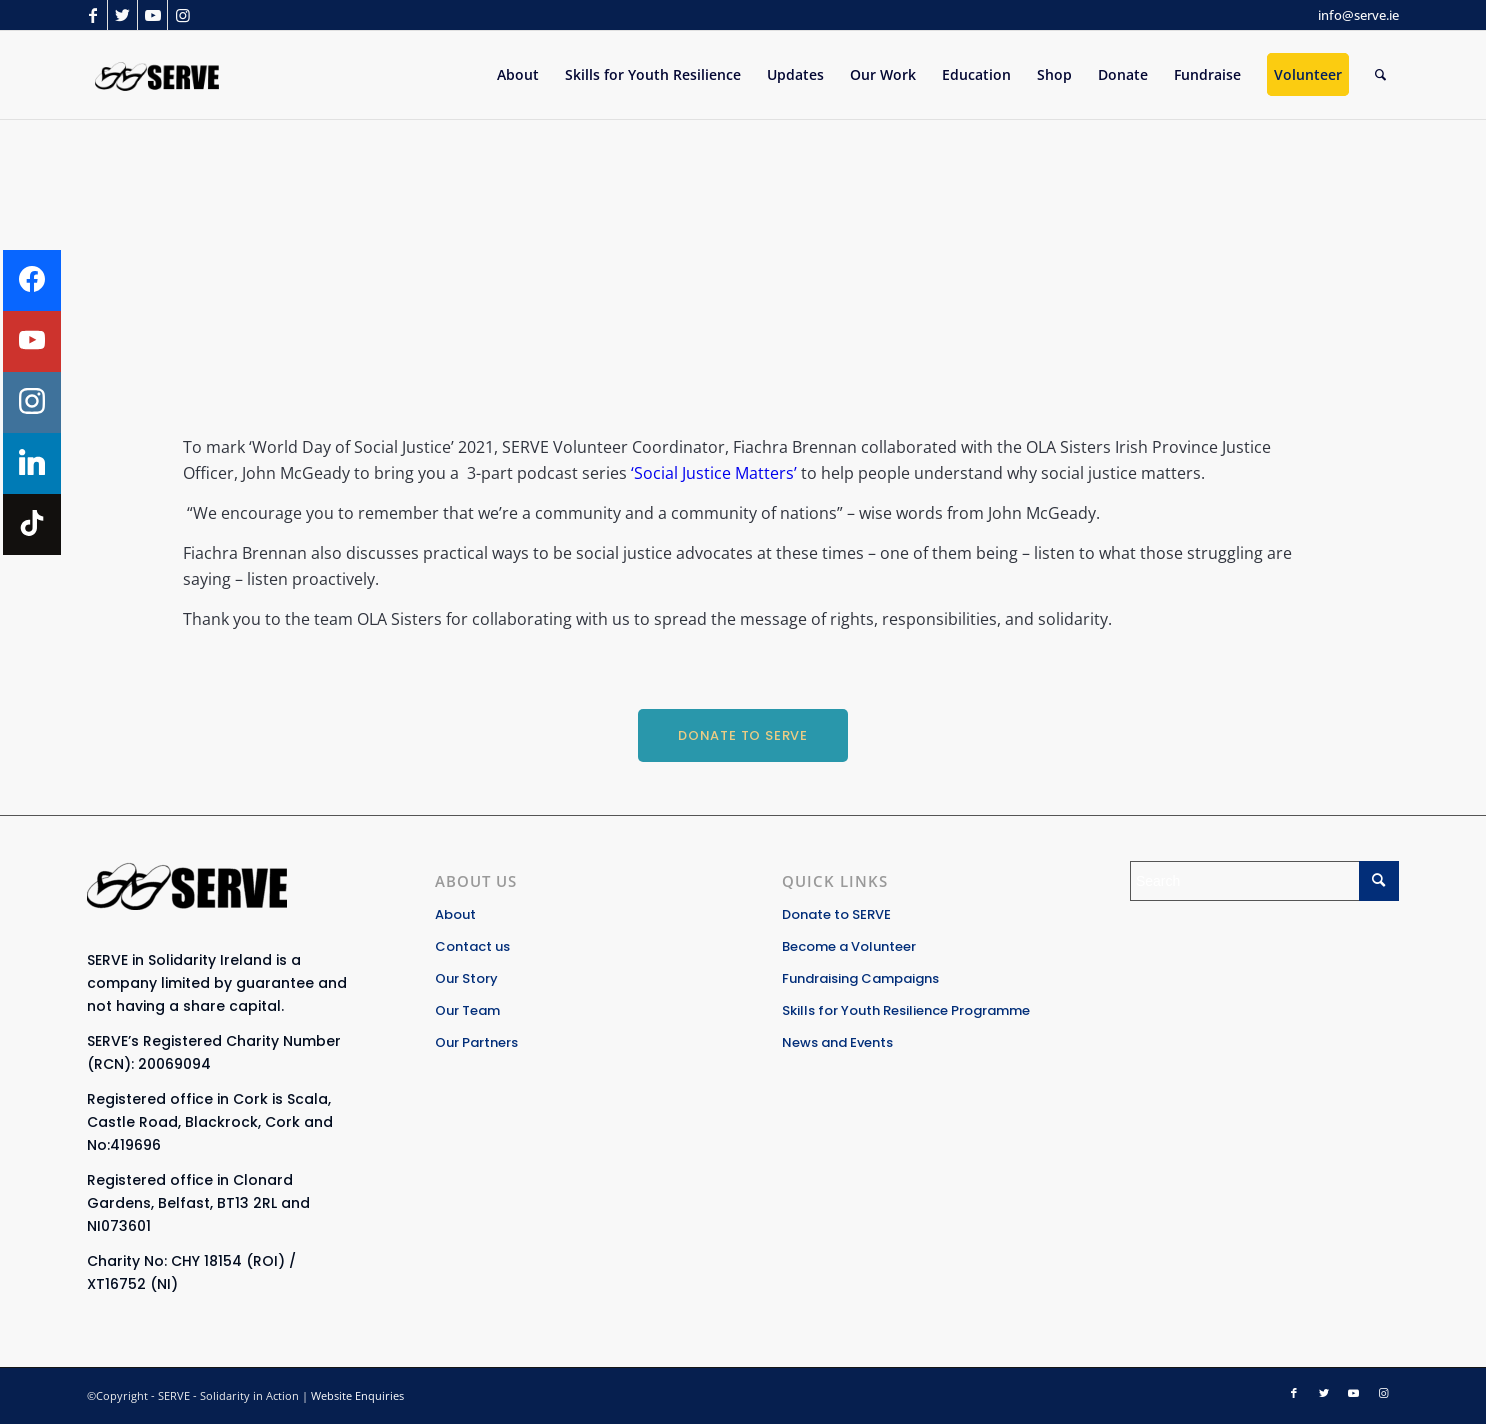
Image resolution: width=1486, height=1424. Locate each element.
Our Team (467, 1010)
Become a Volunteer (849, 946)
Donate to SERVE (836, 914)
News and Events (837, 1042)
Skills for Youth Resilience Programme (906, 1010)
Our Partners (476, 1042)
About (455, 914)
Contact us (472, 946)
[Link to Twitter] (122, 15)
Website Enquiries (357, 1395)
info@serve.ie (1358, 15)
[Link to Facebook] (92, 15)
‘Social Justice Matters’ (712, 473)
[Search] (1380, 75)
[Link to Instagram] (183, 15)
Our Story (466, 978)
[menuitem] (518, 75)
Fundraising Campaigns (860, 978)
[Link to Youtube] (152, 15)
